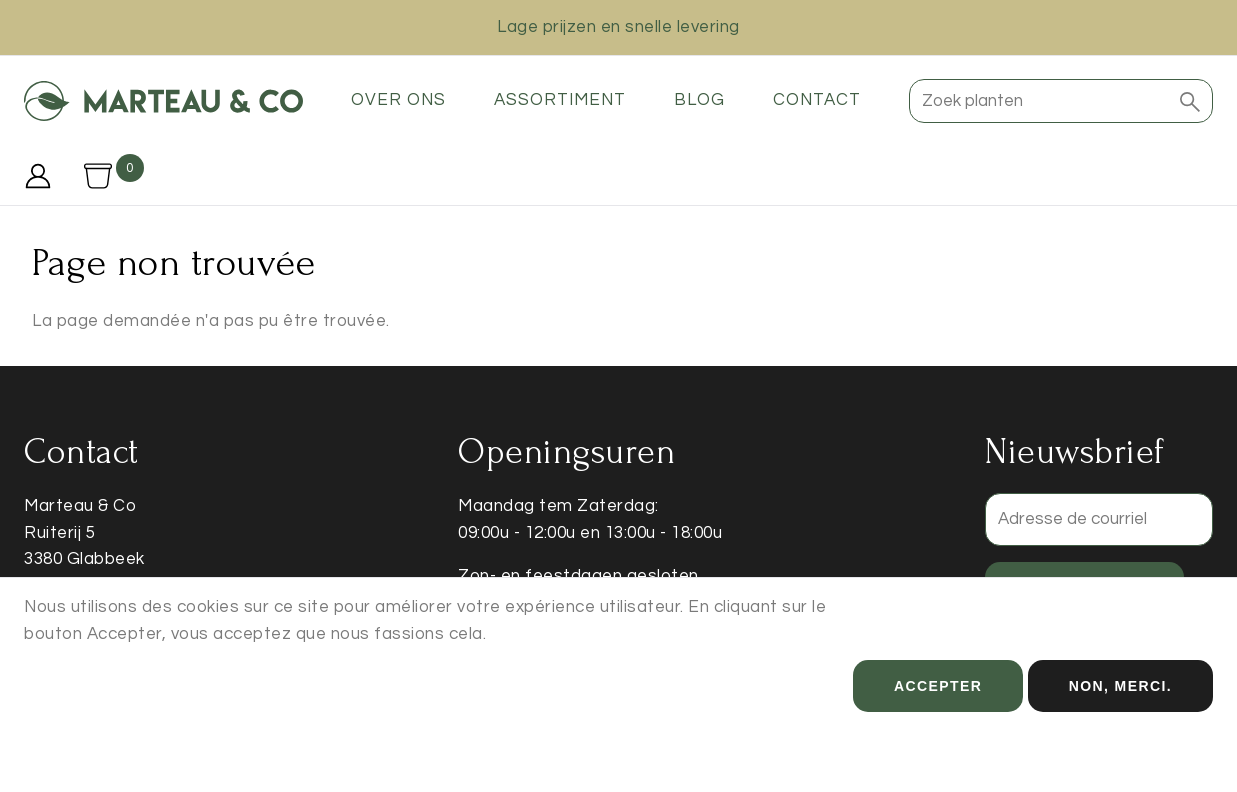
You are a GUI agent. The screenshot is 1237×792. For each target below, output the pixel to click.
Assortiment (560, 100)
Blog (699, 100)
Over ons (398, 100)
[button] (1190, 101)
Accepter (938, 706)
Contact (817, 100)
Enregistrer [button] (1084, 588)
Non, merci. (1120, 706)
